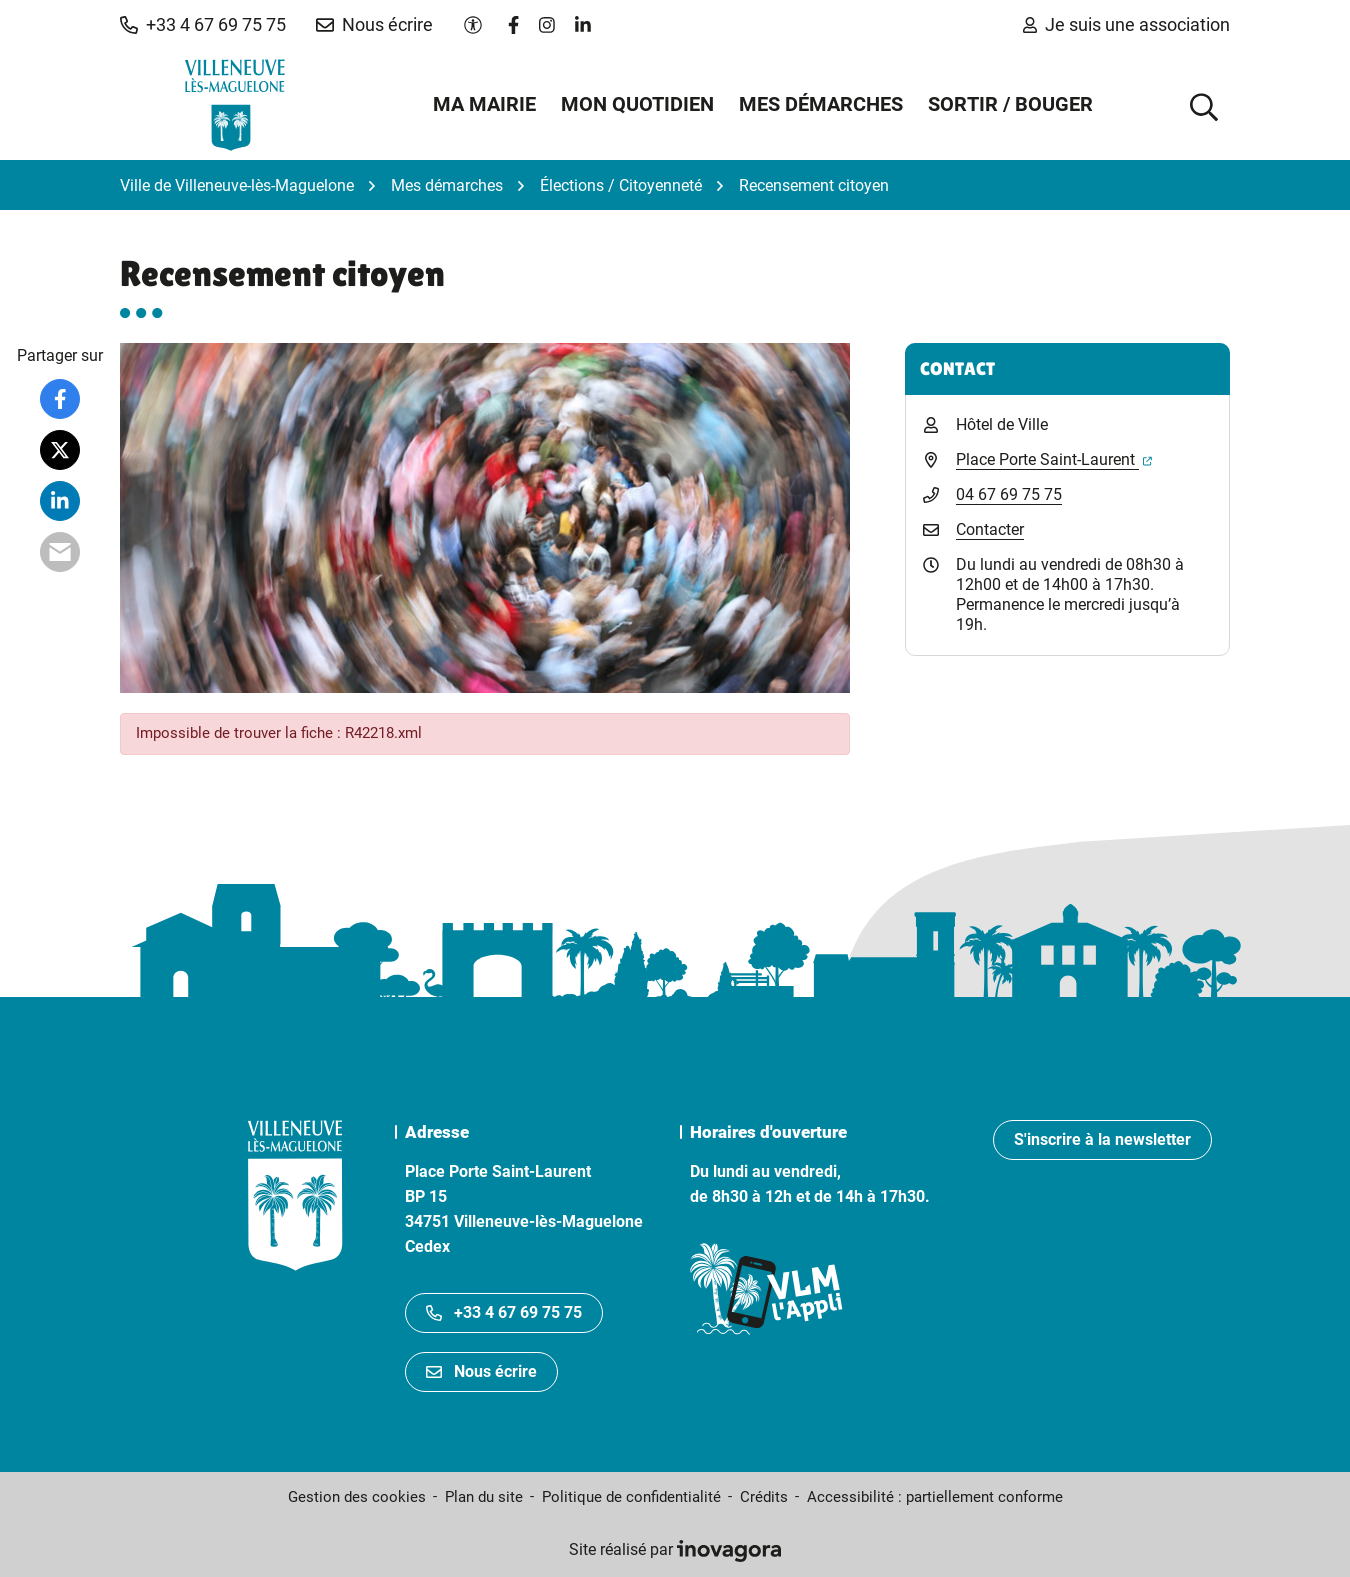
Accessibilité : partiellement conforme (935, 1497)
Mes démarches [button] (821, 104)
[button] (203, 25)
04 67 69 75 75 (1009, 494)
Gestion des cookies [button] (357, 1497)
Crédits (764, 1497)
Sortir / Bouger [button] (1010, 104)
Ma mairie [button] (484, 104)
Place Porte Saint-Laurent (1054, 459)
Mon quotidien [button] (637, 104)
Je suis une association (1126, 24)
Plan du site (484, 1497)
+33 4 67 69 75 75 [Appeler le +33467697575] (504, 1312)
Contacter (990, 529)
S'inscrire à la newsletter (1102, 1139)
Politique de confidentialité (631, 1497)
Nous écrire (481, 1371)
